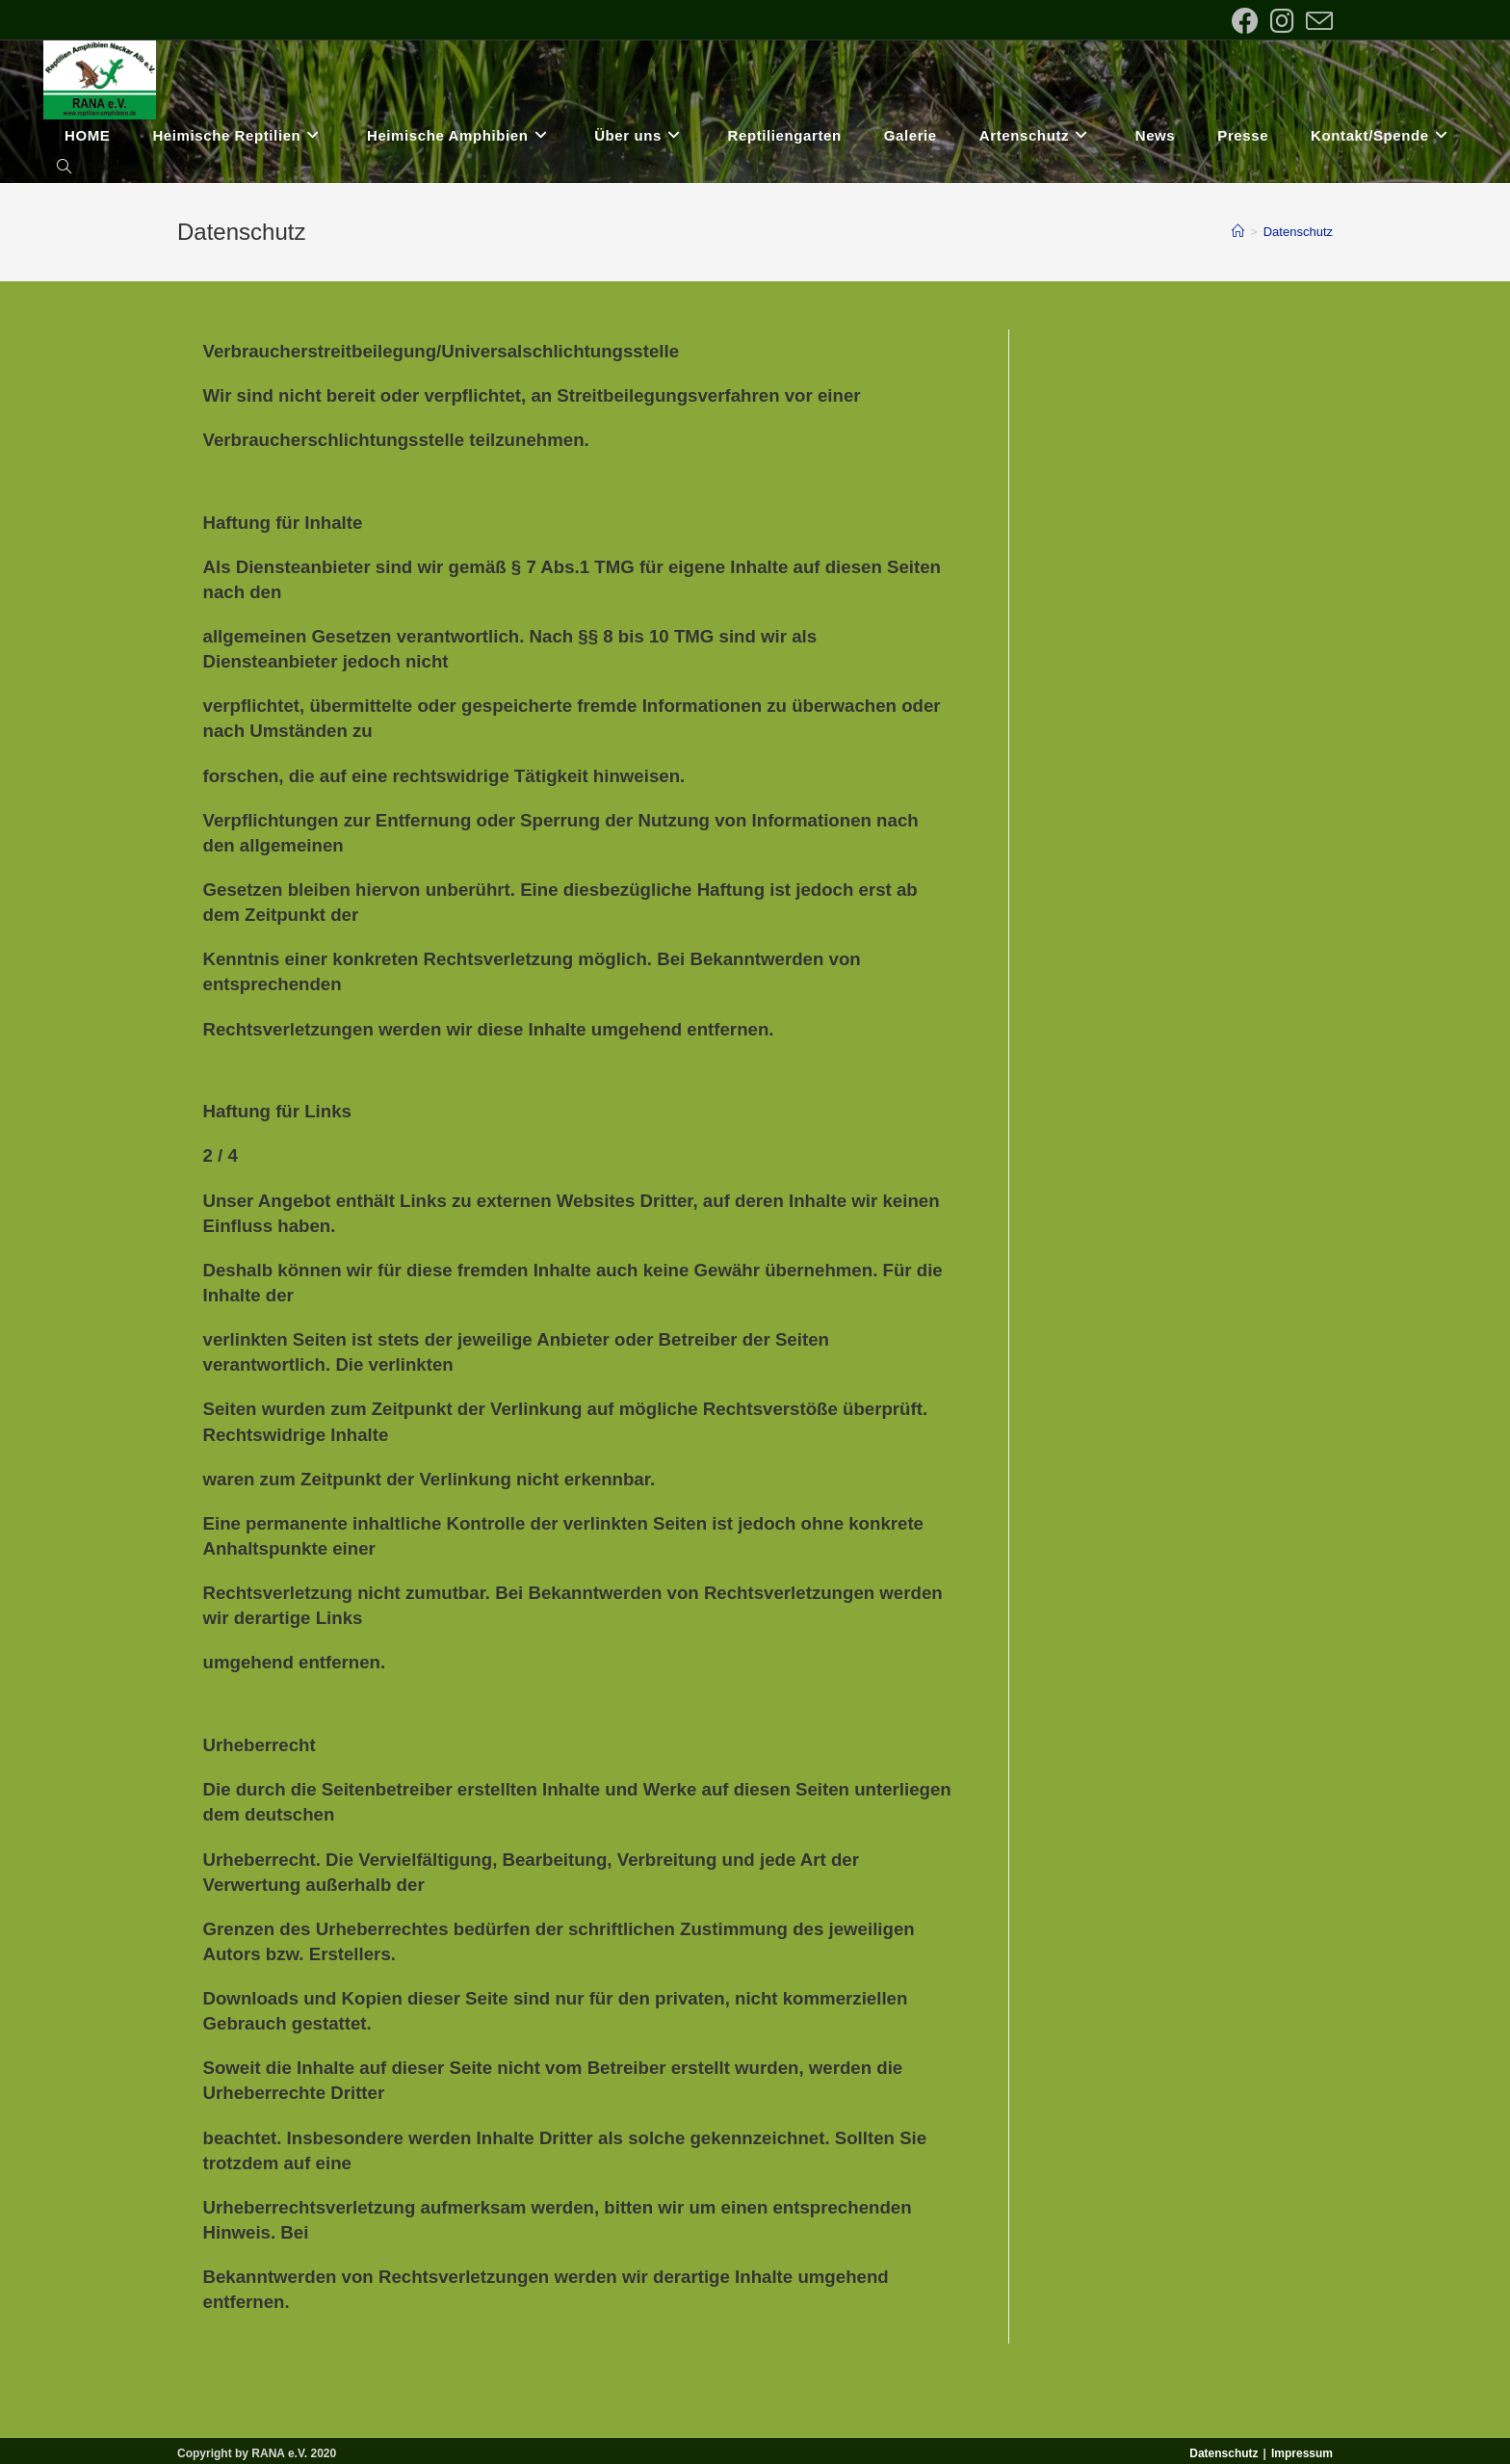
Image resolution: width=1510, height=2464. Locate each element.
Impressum (1302, 2453)
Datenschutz (1298, 231)
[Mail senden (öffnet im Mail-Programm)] (1316, 21)
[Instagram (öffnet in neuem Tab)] (1282, 21)
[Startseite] (1238, 231)
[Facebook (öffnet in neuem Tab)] (1245, 21)
